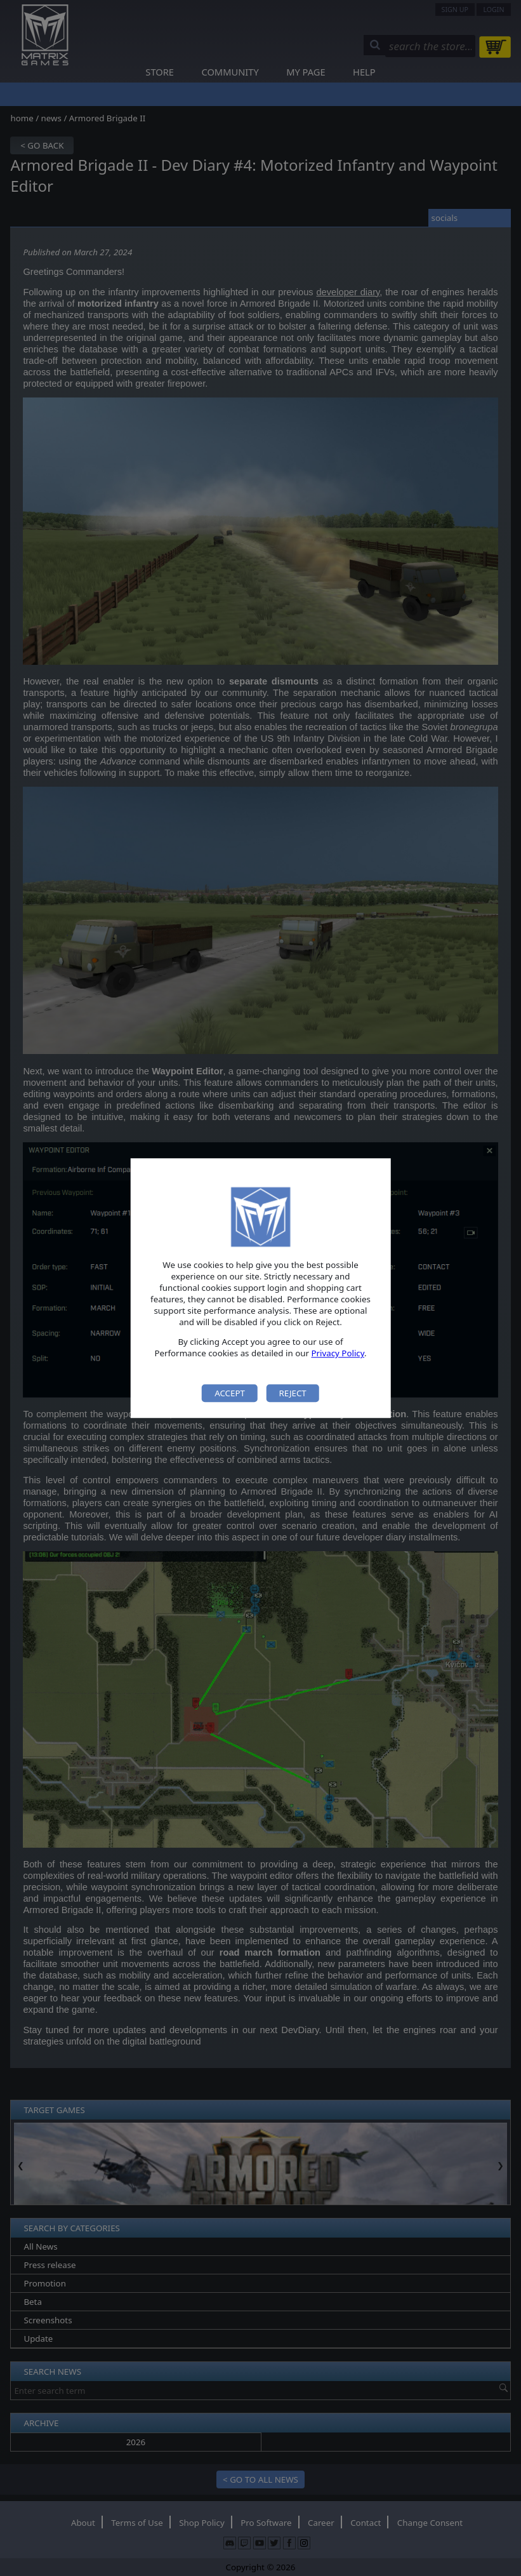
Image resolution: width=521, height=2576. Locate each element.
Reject (292, 1393)
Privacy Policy (337, 1353)
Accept (229, 1393)
